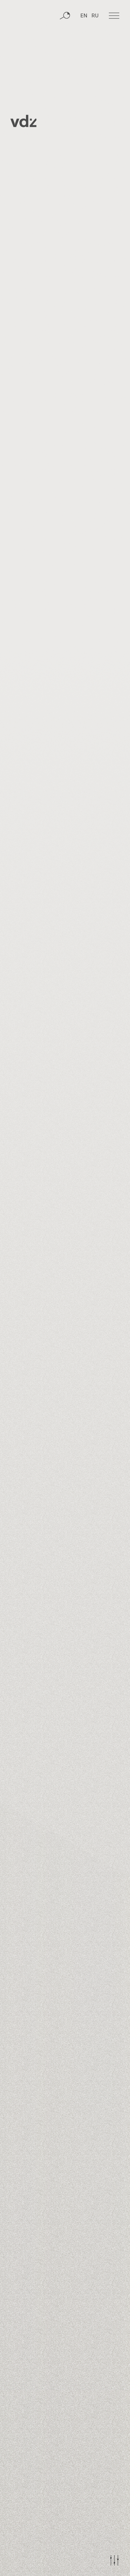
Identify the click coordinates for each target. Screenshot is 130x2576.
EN (83, 16)
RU (95, 16)
